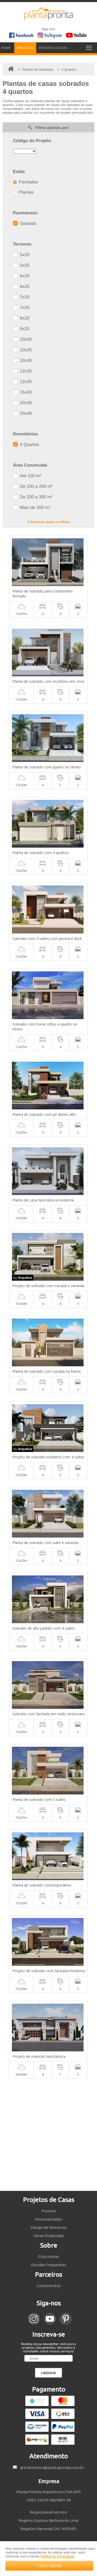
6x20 (21, 275)
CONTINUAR (49, 2566)
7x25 (21, 307)
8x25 (21, 328)
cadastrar (48, 2373)
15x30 (22, 392)
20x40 (22, 413)
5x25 (21, 265)
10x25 (22, 349)
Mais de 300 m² (31, 507)
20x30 (22, 402)
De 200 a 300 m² (33, 496)
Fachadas (25, 182)
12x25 (22, 371)
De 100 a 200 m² (33, 486)
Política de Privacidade (57, 2556)
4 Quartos (26, 444)
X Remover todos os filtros (48, 522)
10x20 (22, 339)
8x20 (21, 318)
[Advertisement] (48, 2134)
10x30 (22, 360)
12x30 (22, 381)
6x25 (21, 286)
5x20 (21, 254)
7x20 (21, 297)
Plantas (23, 192)
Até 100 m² (27, 475)
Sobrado (24, 223)
